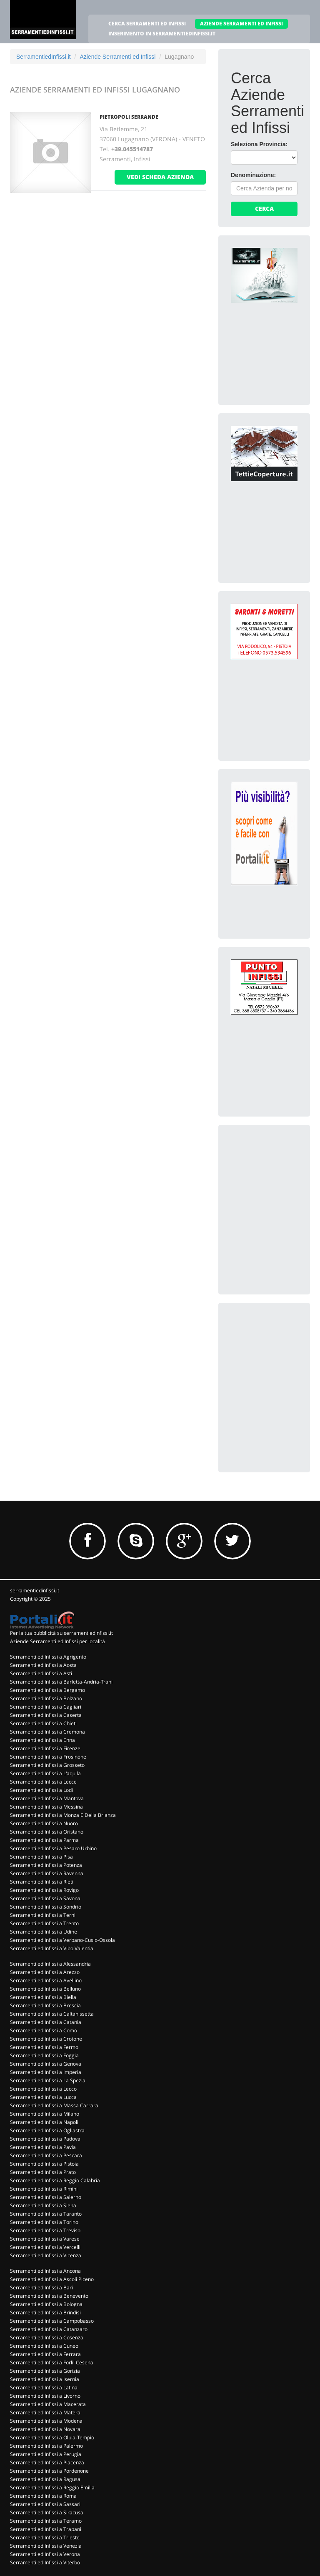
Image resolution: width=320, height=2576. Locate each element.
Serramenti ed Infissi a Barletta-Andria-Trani (61, 1681)
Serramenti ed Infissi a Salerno (45, 2197)
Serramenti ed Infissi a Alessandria (50, 1963)
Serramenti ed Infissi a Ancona (45, 2270)
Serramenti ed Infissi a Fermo (44, 2047)
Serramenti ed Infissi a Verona (45, 2554)
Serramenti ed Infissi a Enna (42, 1740)
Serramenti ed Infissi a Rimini (44, 2188)
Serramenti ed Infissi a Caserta (46, 1715)
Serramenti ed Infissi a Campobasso (52, 2320)
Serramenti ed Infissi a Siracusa (46, 2512)
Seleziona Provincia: (259, 144)
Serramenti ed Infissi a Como (43, 2030)
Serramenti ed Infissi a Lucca (43, 2097)
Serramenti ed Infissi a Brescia (45, 2005)
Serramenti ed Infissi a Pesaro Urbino (53, 1848)
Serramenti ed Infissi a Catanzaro (49, 2329)
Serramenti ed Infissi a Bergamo (47, 1690)
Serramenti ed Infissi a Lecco (43, 2088)
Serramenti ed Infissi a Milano (44, 2113)
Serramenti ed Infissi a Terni (42, 1915)
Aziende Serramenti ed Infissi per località (57, 1641)
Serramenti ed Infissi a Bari (41, 2287)
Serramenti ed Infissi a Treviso (45, 2230)
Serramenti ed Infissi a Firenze (45, 1748)
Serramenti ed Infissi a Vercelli (45, 2247)
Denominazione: (253, 175)
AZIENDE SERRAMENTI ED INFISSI (241, 23)
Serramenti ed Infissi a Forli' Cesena (51, 2362)
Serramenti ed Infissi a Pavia (43, 2147)
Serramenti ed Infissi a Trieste (45, 2537)
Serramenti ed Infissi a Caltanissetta (52, 2013)
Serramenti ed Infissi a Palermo (46, 2445)
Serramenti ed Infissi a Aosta (43, 1665)
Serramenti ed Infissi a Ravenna (46, 1873)
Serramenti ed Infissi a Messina (46, 1806)
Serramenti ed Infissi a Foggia (44, 2055)
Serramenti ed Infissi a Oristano (46, 1831)
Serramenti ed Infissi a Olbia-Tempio (52, 2437)
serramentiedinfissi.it (34, 1590)
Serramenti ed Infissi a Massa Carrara (54, 2105)
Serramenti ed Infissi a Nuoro (44, 1823)
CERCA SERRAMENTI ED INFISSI (147, 23)
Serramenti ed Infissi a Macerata (48, 2404)
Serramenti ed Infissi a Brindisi (45, 2312)
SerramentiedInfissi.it (43, 56)
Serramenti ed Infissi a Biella (43, 1997)
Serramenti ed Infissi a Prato (43, 2172)
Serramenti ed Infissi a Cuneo (44, 2345)
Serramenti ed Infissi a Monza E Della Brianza (63, 1815)
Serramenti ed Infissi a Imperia (45, 2072)
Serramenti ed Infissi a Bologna (46, 2304)
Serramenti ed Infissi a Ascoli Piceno (52, 2279)
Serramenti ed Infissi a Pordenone (49, 2470)
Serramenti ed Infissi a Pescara (46, 2155)
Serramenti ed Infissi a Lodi (41, 1790)
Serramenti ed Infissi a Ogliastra (47, 2130)
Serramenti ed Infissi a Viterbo (45, 2562)
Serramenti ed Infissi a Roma (43, 2495)
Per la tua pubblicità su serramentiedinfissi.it (61, 1633)
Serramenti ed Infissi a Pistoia (44, 2163)
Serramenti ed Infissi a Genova (45, 2063)
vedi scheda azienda (160, 177)
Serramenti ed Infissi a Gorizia (45, 2370)
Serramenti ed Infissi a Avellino (46, 1980)
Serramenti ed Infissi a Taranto (46, 2213)
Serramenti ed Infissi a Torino (44, 2222)
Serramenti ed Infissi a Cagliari (45, 1706)
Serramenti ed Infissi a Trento (44, 1923)
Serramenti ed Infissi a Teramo (46, 2520)
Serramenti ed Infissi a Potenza (46, 1865)
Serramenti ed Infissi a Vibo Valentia (51, 1948)
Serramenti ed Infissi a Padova (45, 2138)
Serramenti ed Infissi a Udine (43, 1931)
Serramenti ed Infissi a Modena (46, 2420)
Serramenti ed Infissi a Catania (45, 2022)
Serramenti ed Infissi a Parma (44, 1840)
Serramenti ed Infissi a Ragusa (45, 2479)
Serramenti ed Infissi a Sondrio (45, 1906)
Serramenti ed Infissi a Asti (41, 1673)
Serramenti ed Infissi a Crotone (46, 2038)
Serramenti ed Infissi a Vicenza (45, 2255)
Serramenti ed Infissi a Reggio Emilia (52, 2487)
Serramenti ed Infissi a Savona (45, 1898)
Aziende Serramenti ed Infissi (117, 56)
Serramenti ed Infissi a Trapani (45, 2529)
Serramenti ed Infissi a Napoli (44, 2122)
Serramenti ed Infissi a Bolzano (46, 1698)
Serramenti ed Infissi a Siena (43, 2205)
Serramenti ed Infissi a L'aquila (45, 1773)
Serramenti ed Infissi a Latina (44, 2387)
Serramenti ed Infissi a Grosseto (47, 1765)
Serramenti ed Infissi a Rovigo (44, 1890)
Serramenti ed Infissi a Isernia (44, 2379)
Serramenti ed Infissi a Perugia (45, 2454)
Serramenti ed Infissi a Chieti (43, 1723)
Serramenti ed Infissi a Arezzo (45, 1972)
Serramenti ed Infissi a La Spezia (47, 2080)
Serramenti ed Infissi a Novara (45, 2429)
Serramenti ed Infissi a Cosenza (46, 2337)
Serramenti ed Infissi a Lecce (43, 1781)
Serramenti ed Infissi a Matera (45, 2412)
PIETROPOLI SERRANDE (129, 116)
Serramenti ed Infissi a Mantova (47, 1798)
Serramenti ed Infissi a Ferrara (45, 2354)
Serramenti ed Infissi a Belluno (45, 1988)
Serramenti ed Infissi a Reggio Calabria (55, 2180)
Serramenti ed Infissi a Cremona (47, 1731)
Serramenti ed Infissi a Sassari (45, 2504)
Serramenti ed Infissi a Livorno (45, 2395)
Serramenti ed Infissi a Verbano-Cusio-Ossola (62, 1940)
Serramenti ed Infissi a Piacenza (47, 2462)
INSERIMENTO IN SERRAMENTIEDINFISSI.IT (161, 33)
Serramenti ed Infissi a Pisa (41, 1856)
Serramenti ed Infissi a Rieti (41, 1881)
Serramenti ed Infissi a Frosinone (48, 1756)
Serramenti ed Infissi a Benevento (49, 2295)
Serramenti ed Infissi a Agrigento (48, 1656)
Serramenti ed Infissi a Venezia (46, 2545)
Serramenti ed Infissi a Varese (45, 2238)
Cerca (264, 208)
